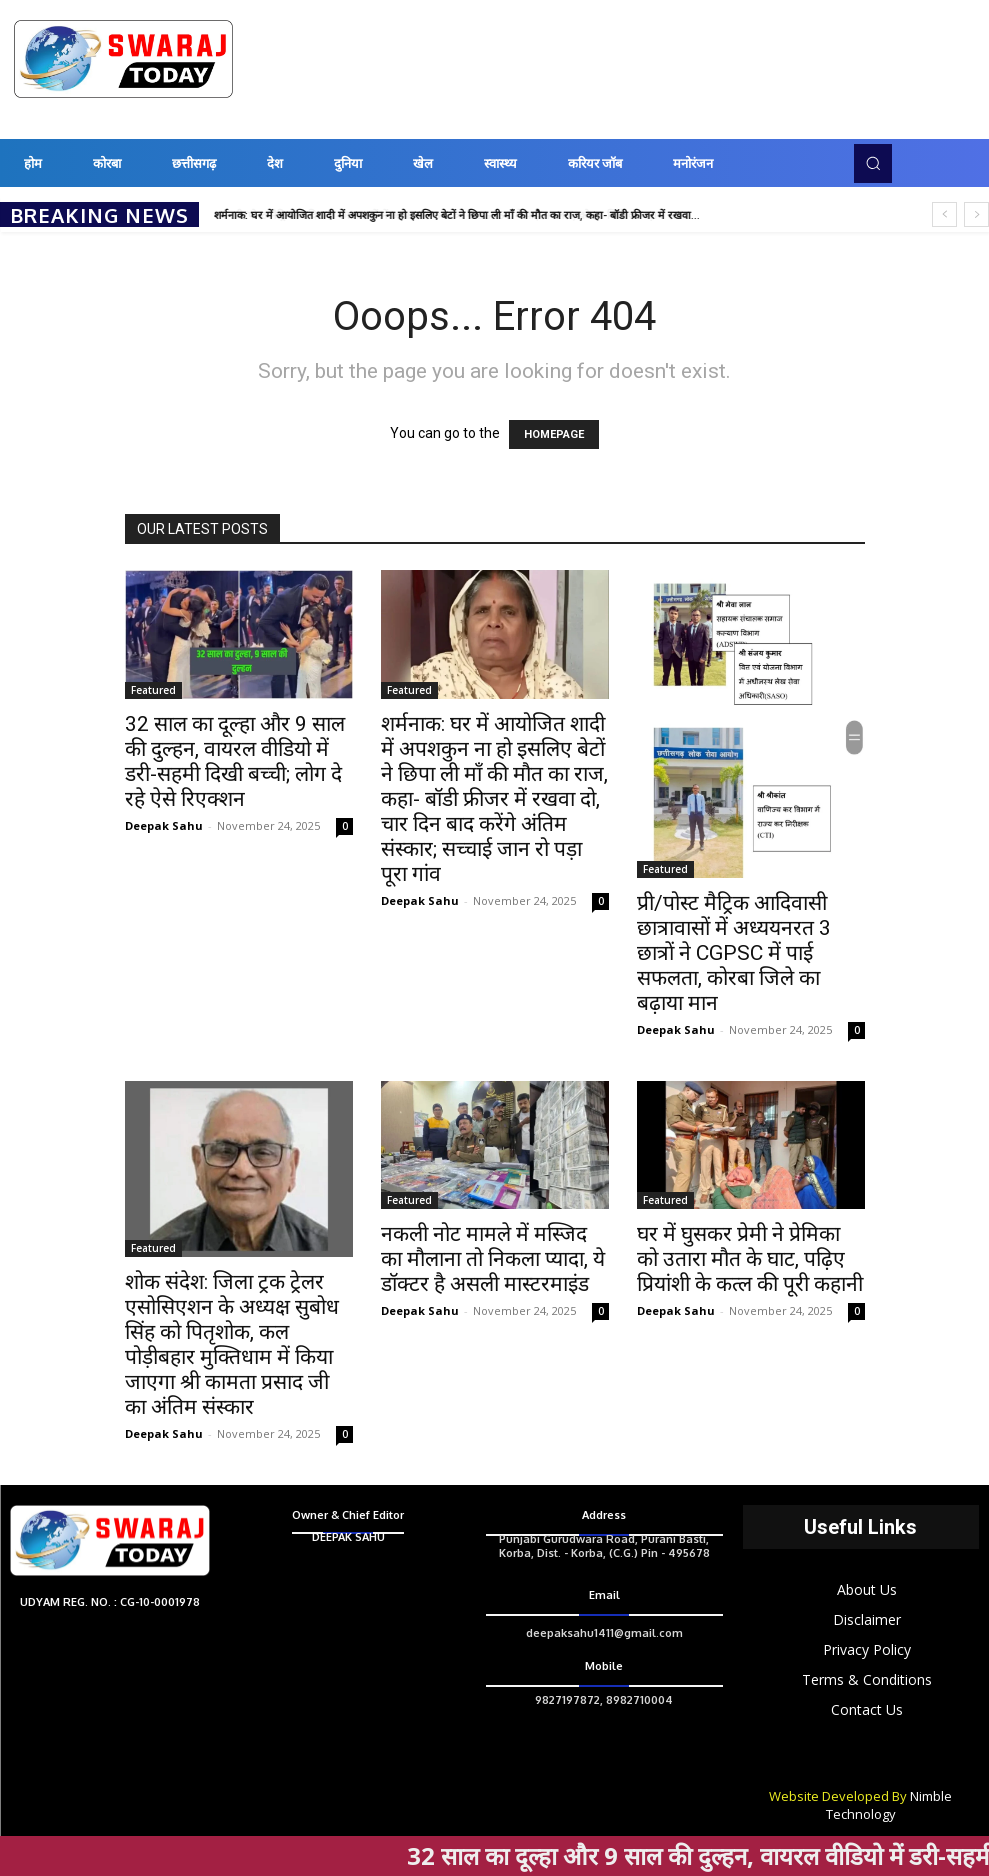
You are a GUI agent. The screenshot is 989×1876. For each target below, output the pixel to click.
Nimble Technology (889, 1805)
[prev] (944, 214)
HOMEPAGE (554, 434)
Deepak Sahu (164, 825)
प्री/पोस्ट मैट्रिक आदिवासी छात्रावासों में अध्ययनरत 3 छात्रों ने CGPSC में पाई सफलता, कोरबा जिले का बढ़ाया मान (734, 953)
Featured (153, 690)
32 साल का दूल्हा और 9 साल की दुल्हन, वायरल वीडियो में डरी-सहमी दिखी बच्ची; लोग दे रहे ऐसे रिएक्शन (235, 761)
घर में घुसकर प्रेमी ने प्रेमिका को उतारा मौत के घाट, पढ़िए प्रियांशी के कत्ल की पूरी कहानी (750, 1259)
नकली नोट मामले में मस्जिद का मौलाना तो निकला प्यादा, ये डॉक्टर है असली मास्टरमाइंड (493, 1259)
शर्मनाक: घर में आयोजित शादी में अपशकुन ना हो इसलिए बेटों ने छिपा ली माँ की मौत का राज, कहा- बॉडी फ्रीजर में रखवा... (457, 215)
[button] (873, 163)
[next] (976, 214)
